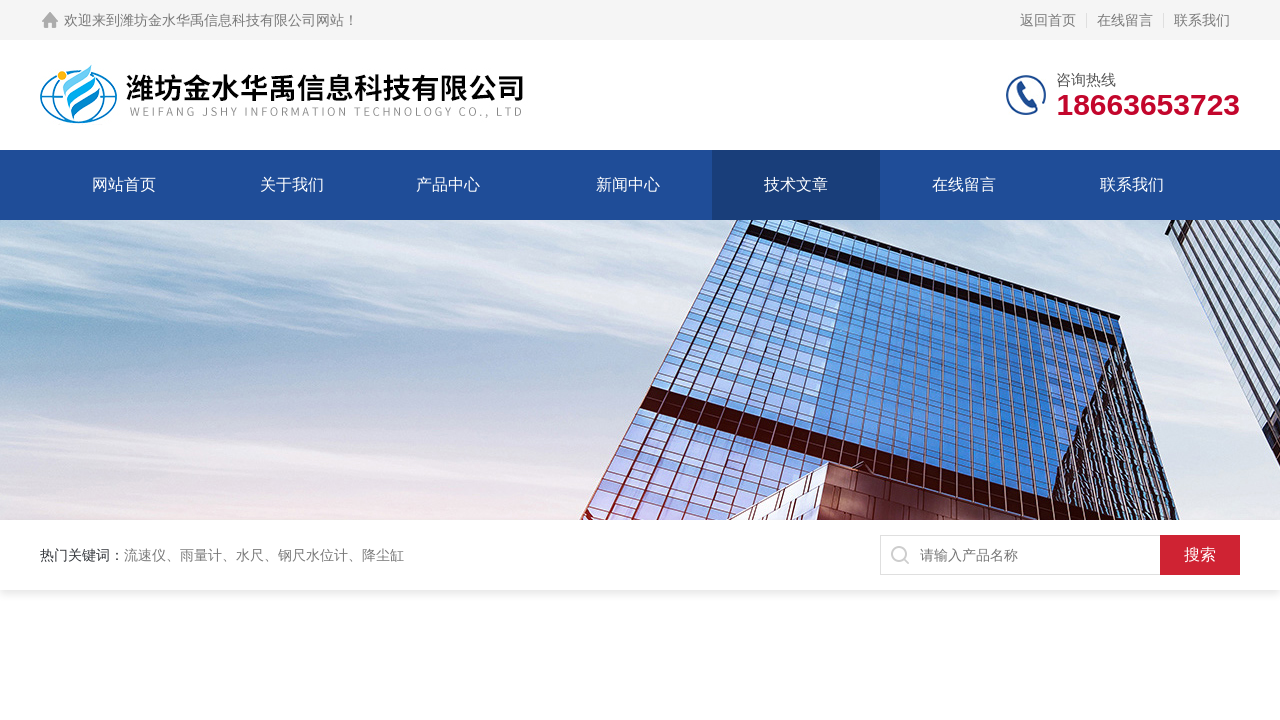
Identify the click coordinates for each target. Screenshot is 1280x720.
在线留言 (1125, 20)
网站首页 (124, 184)
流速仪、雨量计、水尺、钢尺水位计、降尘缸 (264, 555)
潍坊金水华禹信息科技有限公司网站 (232, 20)
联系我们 (1202, 20)
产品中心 (448, 184)
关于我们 (292, 184)
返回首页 (1048, 20)
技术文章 (796, 184)
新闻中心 (628, 184)
